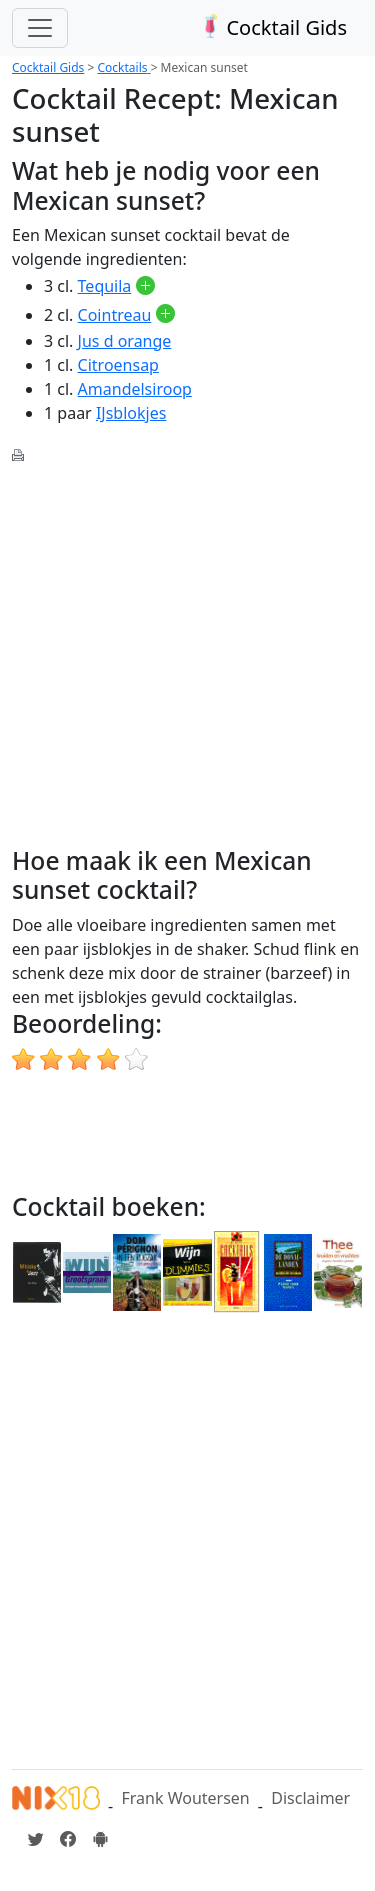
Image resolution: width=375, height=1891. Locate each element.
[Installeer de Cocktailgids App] (100, 1839)
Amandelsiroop (135, 389)
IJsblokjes (131, 413)
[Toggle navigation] (40, 28)
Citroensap (118, 365)
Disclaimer (310, 1798)
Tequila (105, 286)
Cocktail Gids (271, 27)
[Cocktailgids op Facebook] (68, 1839)
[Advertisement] (187, 652)
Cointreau (115, 315)
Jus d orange (125, 341)
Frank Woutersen (185, 1798)
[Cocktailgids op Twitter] (36, 1839)
